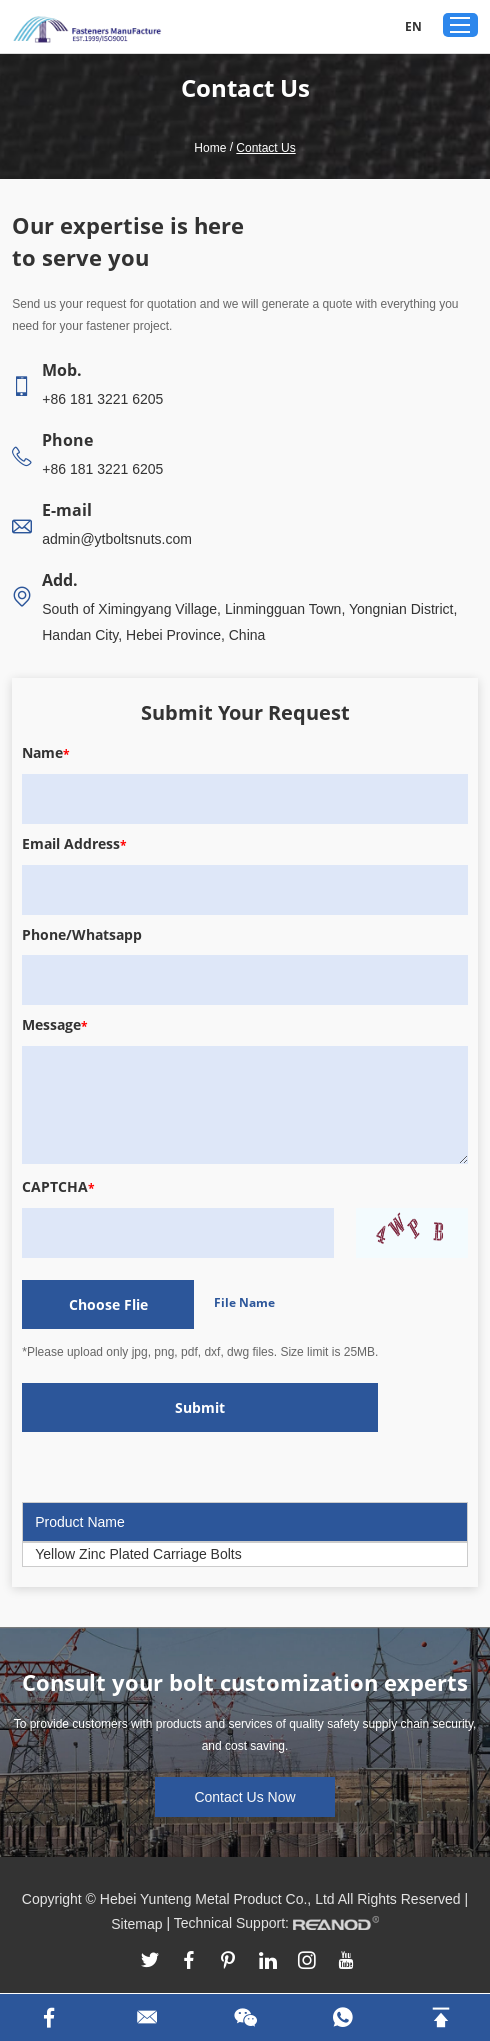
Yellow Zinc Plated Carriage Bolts (138, 1554)
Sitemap (136, 1924)
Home (210, 148)
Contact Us (265, 148)
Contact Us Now (244, 1797)
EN (413, 26)
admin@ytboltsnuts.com (117, 539)
